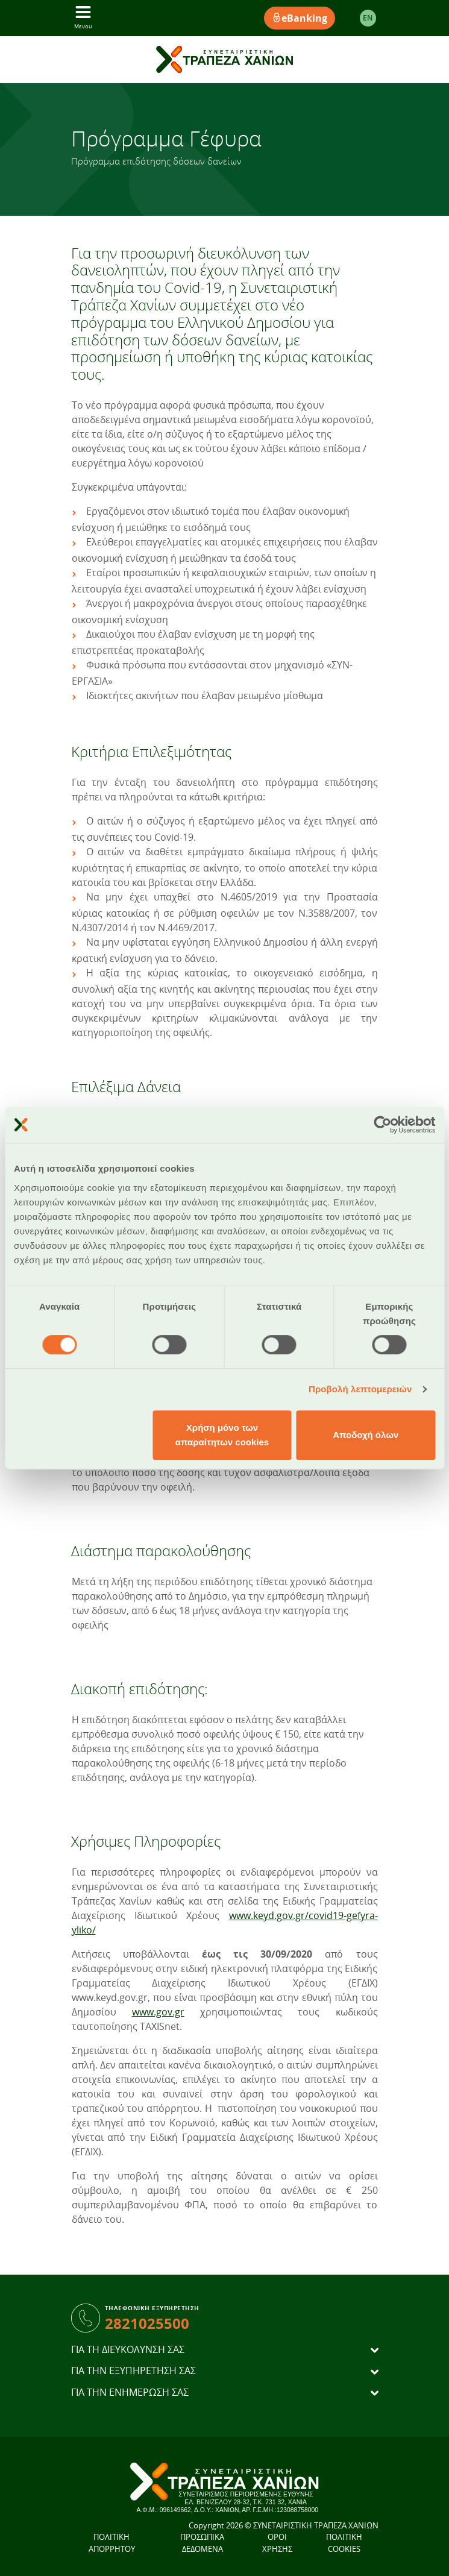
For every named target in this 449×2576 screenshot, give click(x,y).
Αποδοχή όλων (365, 1435)
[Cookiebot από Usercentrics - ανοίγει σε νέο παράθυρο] (382, 1125)
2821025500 (147, 2323)
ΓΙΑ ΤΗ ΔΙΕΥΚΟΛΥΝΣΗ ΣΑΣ (127, 2349)
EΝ (367, 18)
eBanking (299, 18)
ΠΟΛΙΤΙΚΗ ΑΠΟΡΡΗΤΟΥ (112, 2542)
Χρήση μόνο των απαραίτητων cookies (222, 1434)
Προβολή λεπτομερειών (360, 1389)
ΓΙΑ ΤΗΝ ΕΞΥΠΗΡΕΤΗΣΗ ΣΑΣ (133, 2371)
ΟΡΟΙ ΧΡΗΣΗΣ (277, 2542)
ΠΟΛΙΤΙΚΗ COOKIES (344, 2542)
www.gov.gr (158, 2011)
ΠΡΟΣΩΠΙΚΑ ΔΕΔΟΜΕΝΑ (202, 2542)
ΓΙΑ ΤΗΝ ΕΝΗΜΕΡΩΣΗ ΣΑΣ (130, 2392)
